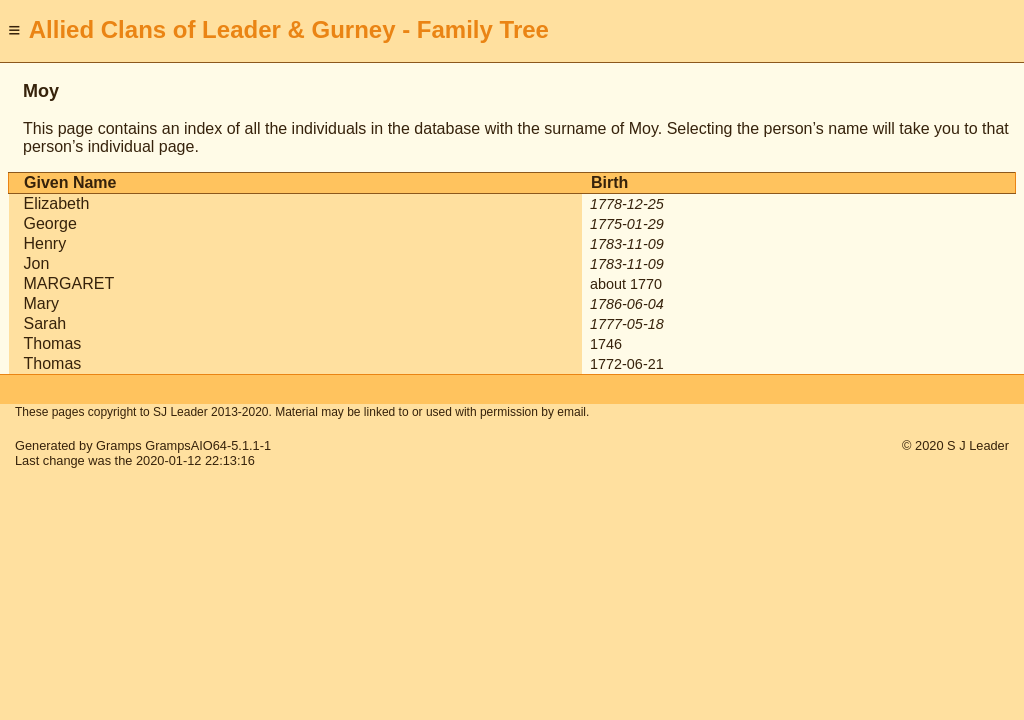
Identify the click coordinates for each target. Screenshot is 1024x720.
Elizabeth (57, 203)
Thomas (53, 343)
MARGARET (69, 283)
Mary (42, 303)
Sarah (45, 323)
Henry (45, 243)
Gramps (119, 445)
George (50, 223)
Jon (37, 263)
